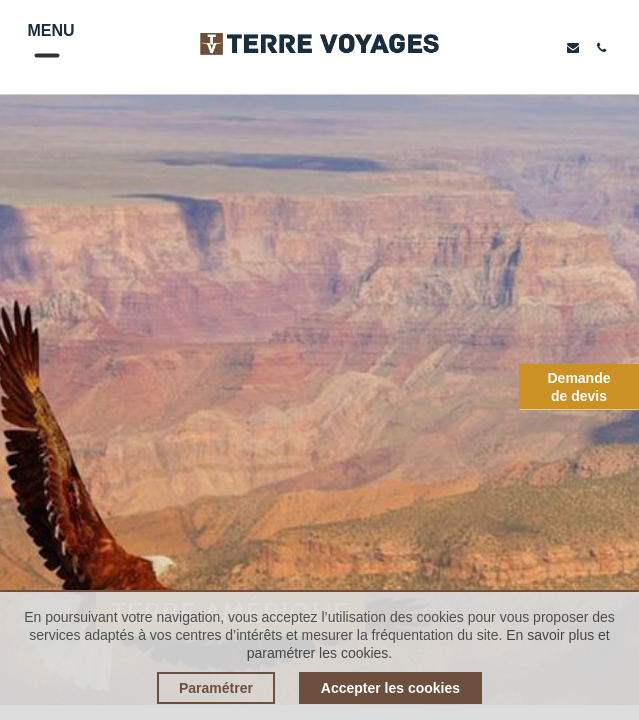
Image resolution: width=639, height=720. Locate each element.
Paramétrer (216, 688)
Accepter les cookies (390, 688)
